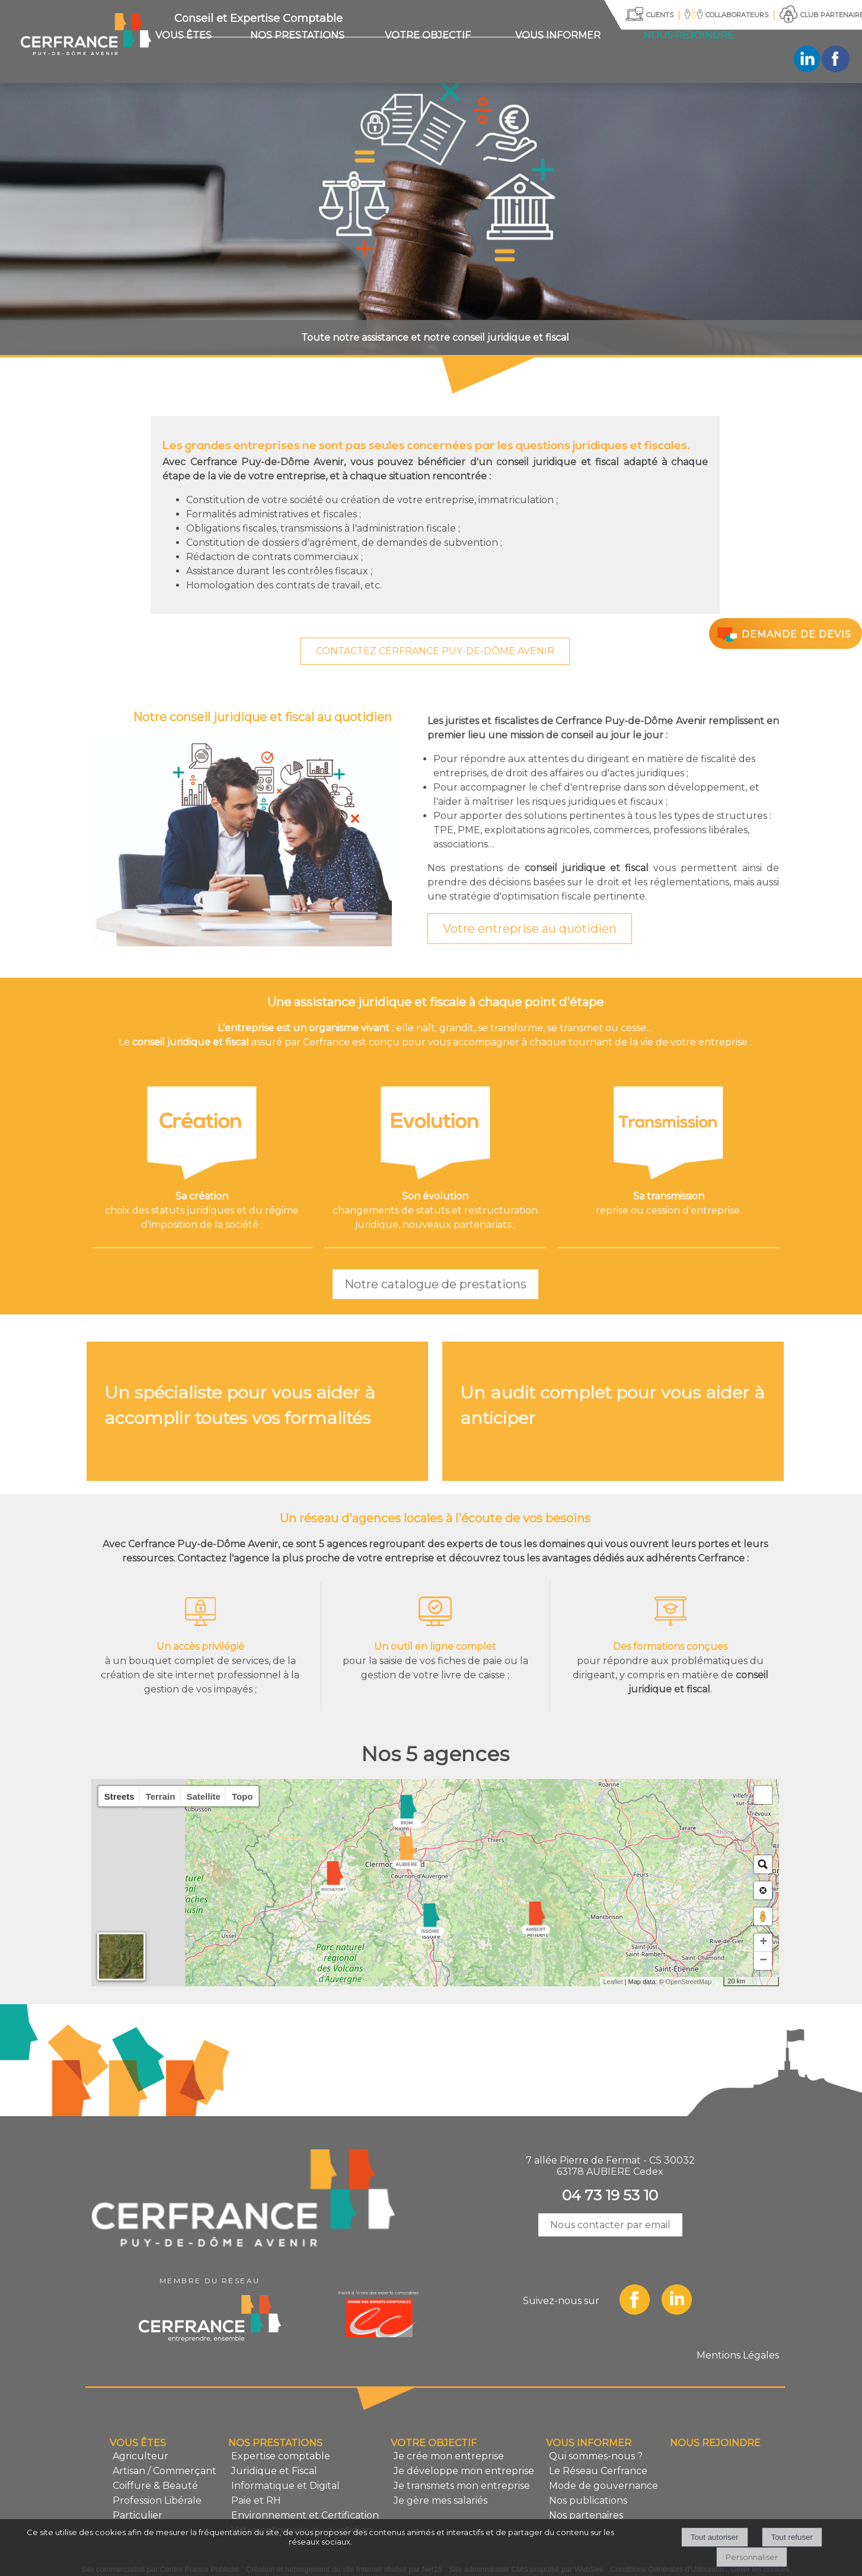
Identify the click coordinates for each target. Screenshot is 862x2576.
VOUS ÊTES (183, 35)
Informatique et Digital (285, 2485)
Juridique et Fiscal (274, 2470)
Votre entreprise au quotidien (530, 928)
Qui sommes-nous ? (596, 2456)
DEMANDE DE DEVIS (783, 634)
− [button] (763, 1961)
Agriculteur (140, 2456)
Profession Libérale (157, 2500)
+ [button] (763, 1942)
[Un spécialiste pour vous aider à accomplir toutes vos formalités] (257, 1411)
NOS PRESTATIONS (297, 35)
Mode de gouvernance (603, 2485)
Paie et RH (256, 2500)
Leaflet (612, 1981)
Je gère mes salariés (440, 2500)
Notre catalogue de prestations (435, 1284)
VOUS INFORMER (558, 35)
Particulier (137, 2515)
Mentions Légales (738, 2355)
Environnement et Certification (305, 2515)
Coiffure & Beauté (155, 2485)
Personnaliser (752, 2557)
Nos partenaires (586, 2515)
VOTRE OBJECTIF (428, 35)
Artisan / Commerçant (164, 2470)
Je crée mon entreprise (449, 2456)
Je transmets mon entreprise (462, 2485)
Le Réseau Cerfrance (598, 2470)
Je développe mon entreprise (464, 2470)
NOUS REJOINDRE (688, 35)
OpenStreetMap (689, 1981)
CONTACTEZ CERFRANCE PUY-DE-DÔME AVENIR (435, 651)
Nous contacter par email (610, 2225)
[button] (763, 1795)
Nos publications (588, 2500)
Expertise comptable (280, 2456)
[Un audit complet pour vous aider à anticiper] (613, 1411)
